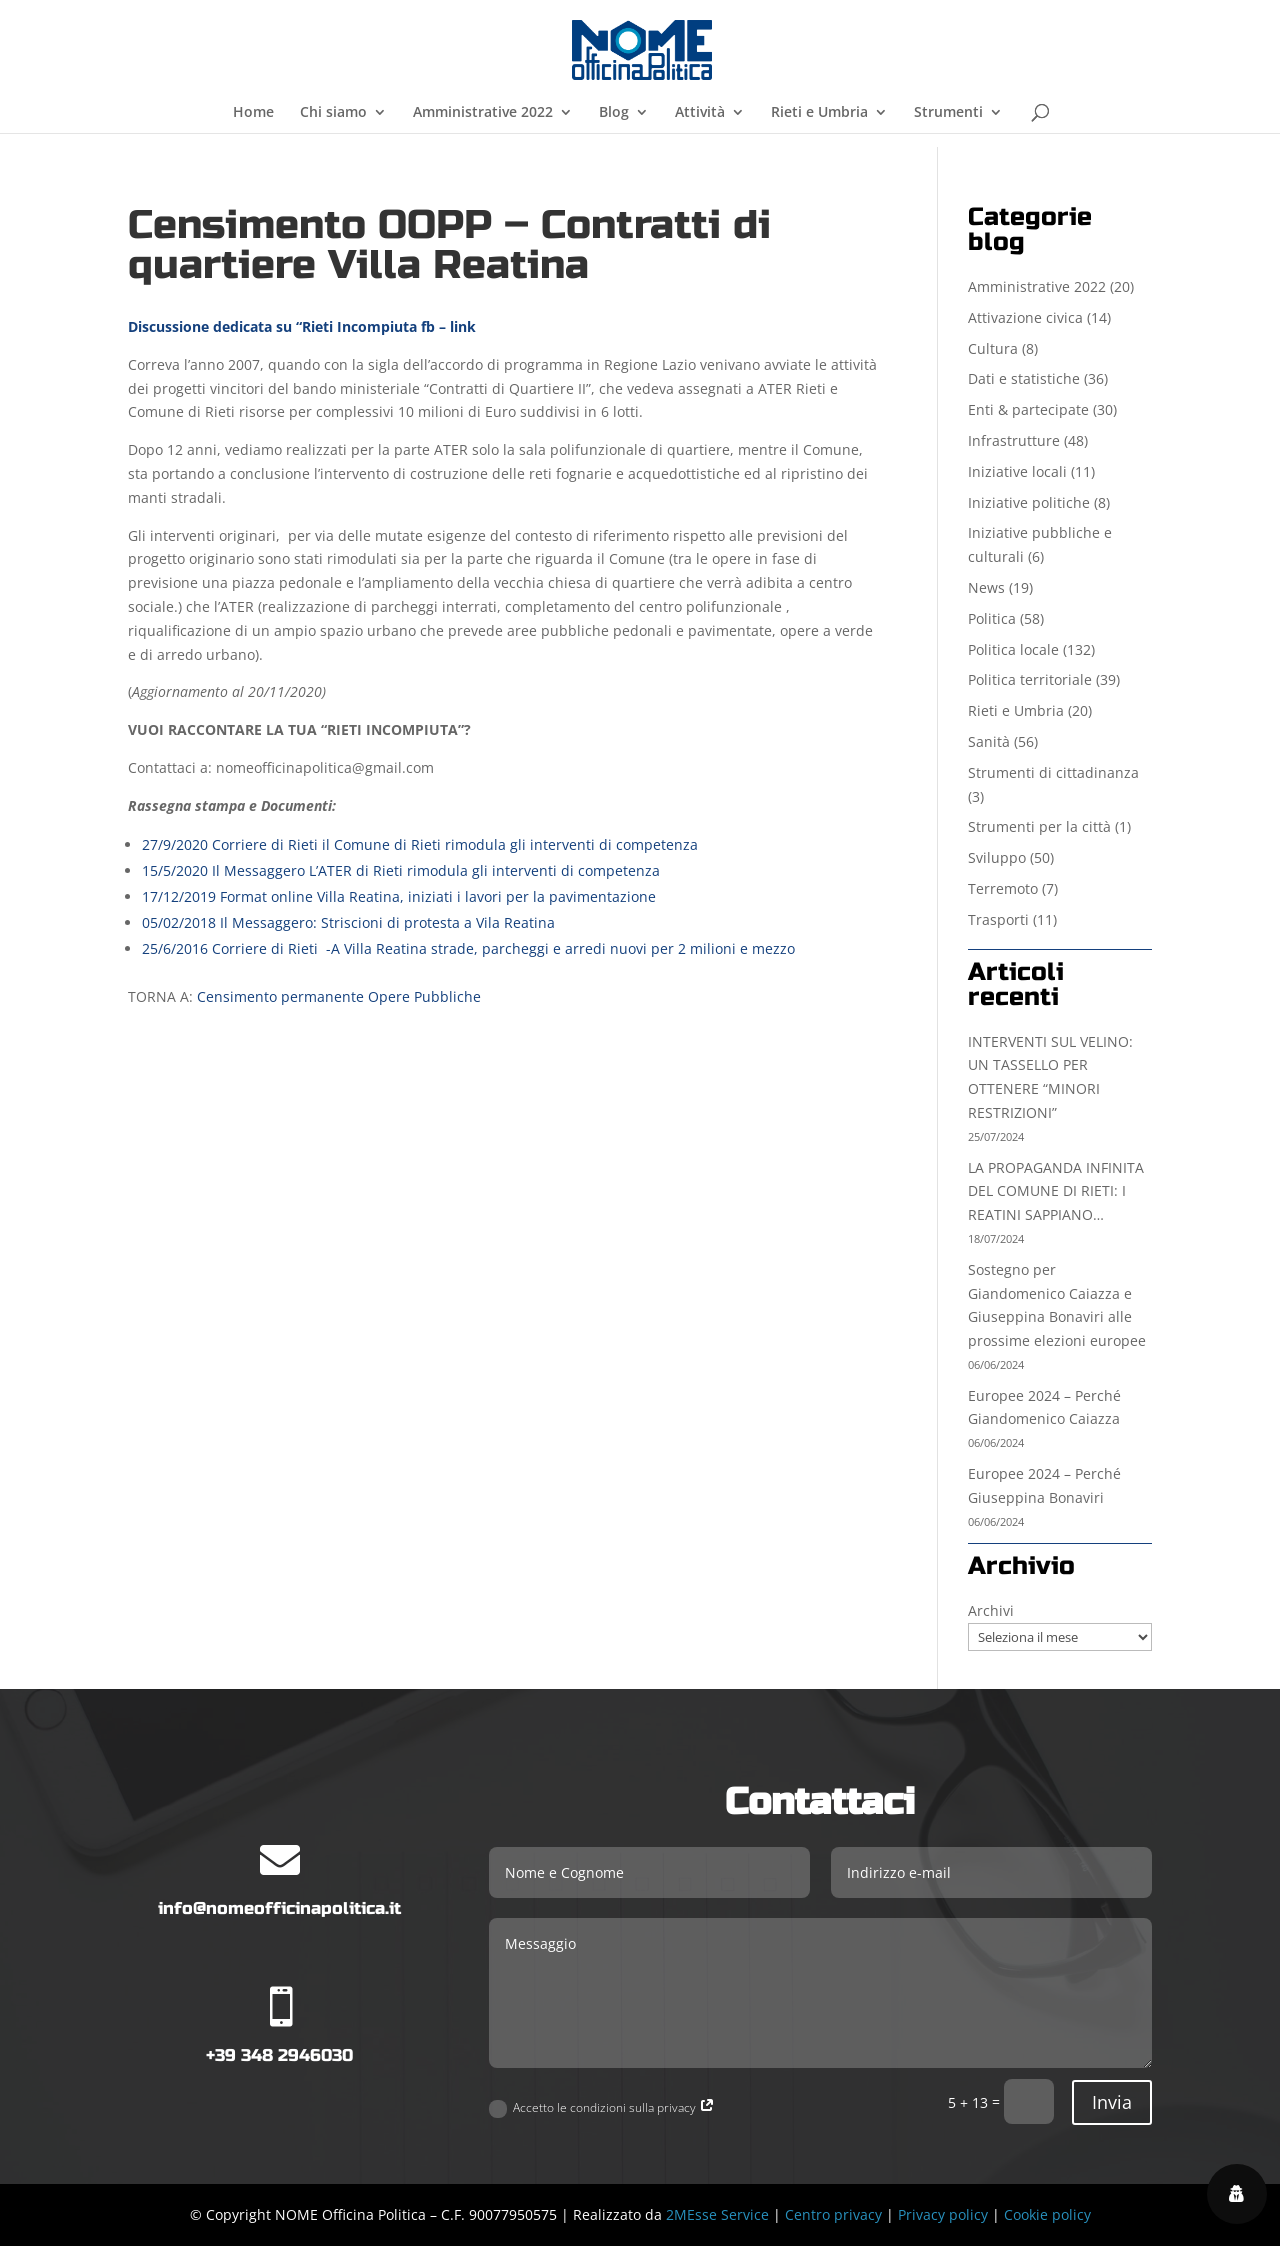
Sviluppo (997, 857)
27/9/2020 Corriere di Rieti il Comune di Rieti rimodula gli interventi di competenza (420, 844)
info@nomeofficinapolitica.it (279, 1908)
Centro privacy (833, 2214)
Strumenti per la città (1039, 826)
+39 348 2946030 (279, 2055)
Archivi (991, 1610)
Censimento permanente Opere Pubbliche (339, 996)
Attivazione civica (1025, 317)
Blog (614, 113)
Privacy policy (943, 2214)
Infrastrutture (1014, 440)
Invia (1112, 2102)
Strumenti (948, 113)
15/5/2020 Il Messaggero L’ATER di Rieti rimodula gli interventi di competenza (401, 870)
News (986, 587)
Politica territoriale (1030, 679)
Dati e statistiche (1024, 378)
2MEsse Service (717, 2214)
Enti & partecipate (1028, 409)
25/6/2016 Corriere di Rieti (234, 948)
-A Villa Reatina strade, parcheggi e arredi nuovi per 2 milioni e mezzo (560, 948)
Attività (700, 113)
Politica (992, 618)
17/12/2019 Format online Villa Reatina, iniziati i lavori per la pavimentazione (399, 896)
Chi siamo (333, 113)
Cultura (993, 348)
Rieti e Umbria (819, 113)
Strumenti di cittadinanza (1053, 772)
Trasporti (998, 919)
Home (253, 113)
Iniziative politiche (1029, 502)
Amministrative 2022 (483, 113)
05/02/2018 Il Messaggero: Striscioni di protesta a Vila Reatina (348, 922)
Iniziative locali (1017, 471)
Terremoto (1003, 888)
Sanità (989, 741)
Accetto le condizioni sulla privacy (602, 2108)
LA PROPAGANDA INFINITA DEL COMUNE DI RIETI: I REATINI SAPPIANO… (1056, 1191)
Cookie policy (1047, 2214)
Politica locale (1013, 649)
